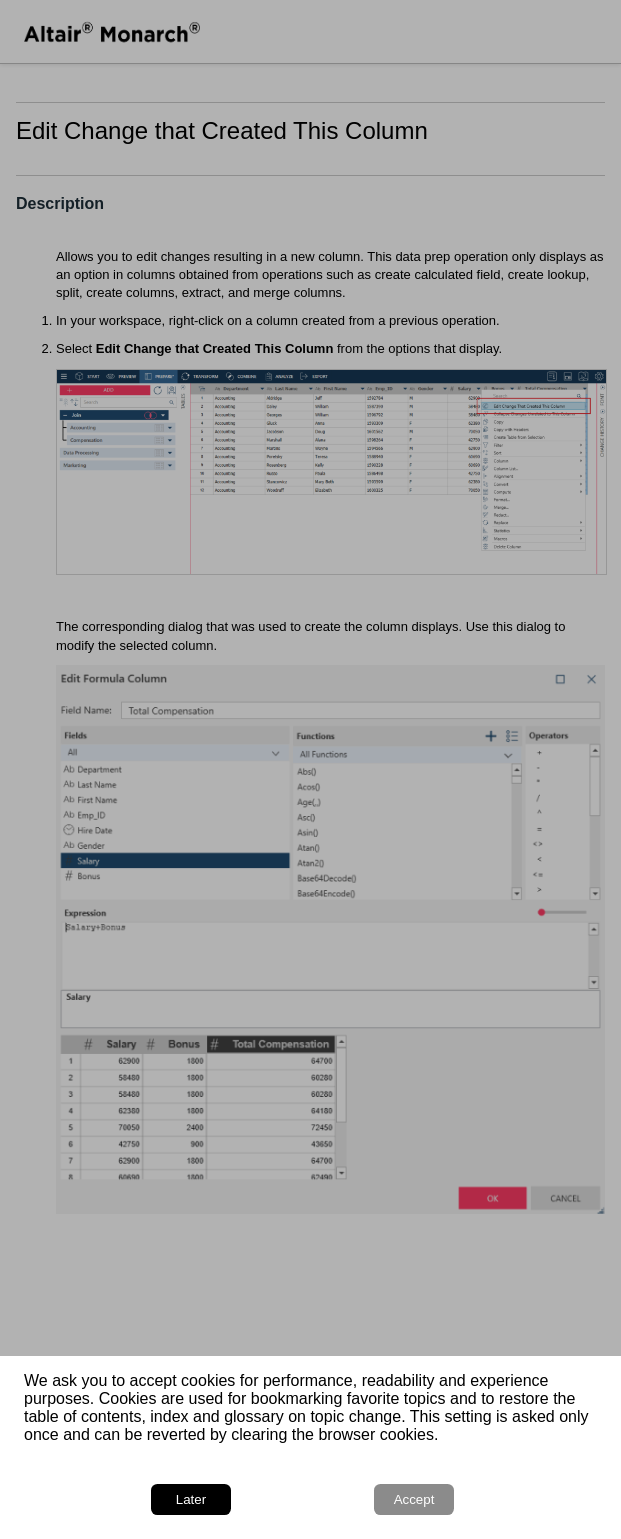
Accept (414, 1499)
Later (191, 1499)
